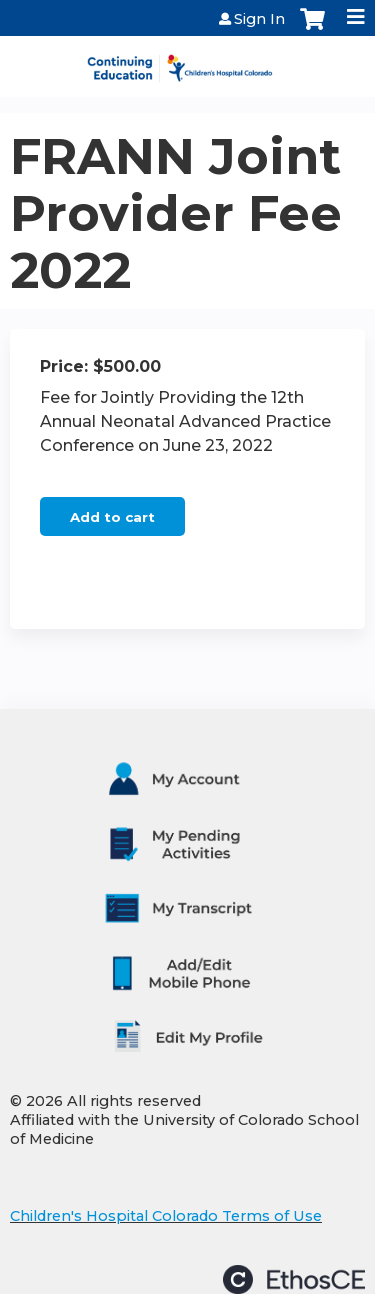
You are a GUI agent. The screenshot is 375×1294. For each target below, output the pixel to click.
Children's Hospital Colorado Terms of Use (166, 1216)
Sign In (259, 19)
